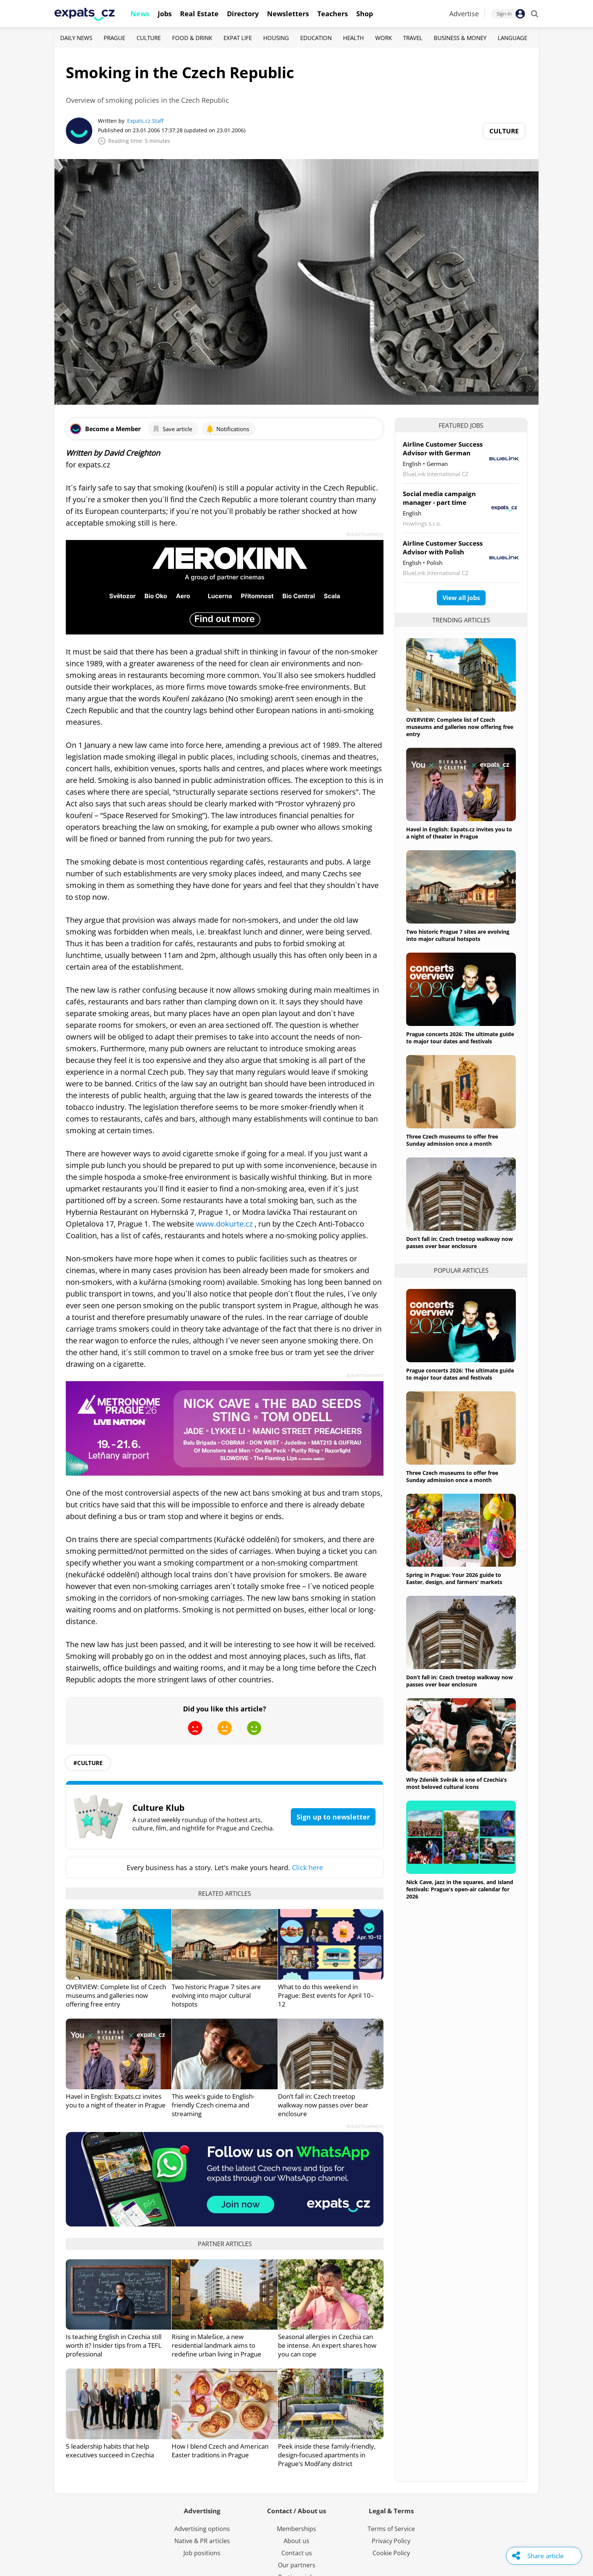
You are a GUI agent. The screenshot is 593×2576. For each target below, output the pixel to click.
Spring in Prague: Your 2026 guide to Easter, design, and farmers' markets (454, 1578)
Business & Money (460, 38)
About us (296, 2541)
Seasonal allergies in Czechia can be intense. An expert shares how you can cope (327, 2345)
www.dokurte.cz (224, 1224)
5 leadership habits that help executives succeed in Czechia (110, 2450)
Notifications (227, 429)
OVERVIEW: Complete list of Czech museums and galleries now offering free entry (116, 1995)
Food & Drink (192, 38)
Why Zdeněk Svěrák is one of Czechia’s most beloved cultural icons (456, 1783)
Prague (114, 38)
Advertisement (364, 534)
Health (353, 38)
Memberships (296, 2529)
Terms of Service (391, 2529)
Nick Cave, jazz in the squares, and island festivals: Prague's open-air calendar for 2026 (459, 1889)
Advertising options (202, 2529)
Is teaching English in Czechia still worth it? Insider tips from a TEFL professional (113, 2345)
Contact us (296, 2553)
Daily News (76, 38)
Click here (307, 1867)
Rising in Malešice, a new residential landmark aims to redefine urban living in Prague (216, 2345)
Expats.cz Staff (145, 120)
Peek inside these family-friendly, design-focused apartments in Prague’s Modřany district (327, 2455)
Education (316, 38)
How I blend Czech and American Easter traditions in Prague (220, 2450)
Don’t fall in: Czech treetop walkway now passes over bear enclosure (323, 2105)
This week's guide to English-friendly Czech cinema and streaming (213, 2105)
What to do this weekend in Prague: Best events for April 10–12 (326, 1995)
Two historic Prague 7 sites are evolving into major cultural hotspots (216, 1995)
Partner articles (225, 2244)
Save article (172, 429)
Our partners (296, 2565)
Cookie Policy (391, 2553)
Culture (149, 38)
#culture (87, 1763)
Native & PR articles (202, 2541)
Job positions (201, 2553)
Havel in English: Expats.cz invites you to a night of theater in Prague (116, 2100)
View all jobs (461, 598)
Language (512, 38)
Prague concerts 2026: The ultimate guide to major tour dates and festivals (460, 1037)
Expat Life (238, 38)
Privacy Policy (391, 2541)
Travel (412, 38)
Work (383, 38)
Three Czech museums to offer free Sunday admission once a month (452, 1140)
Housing (276, 38)
